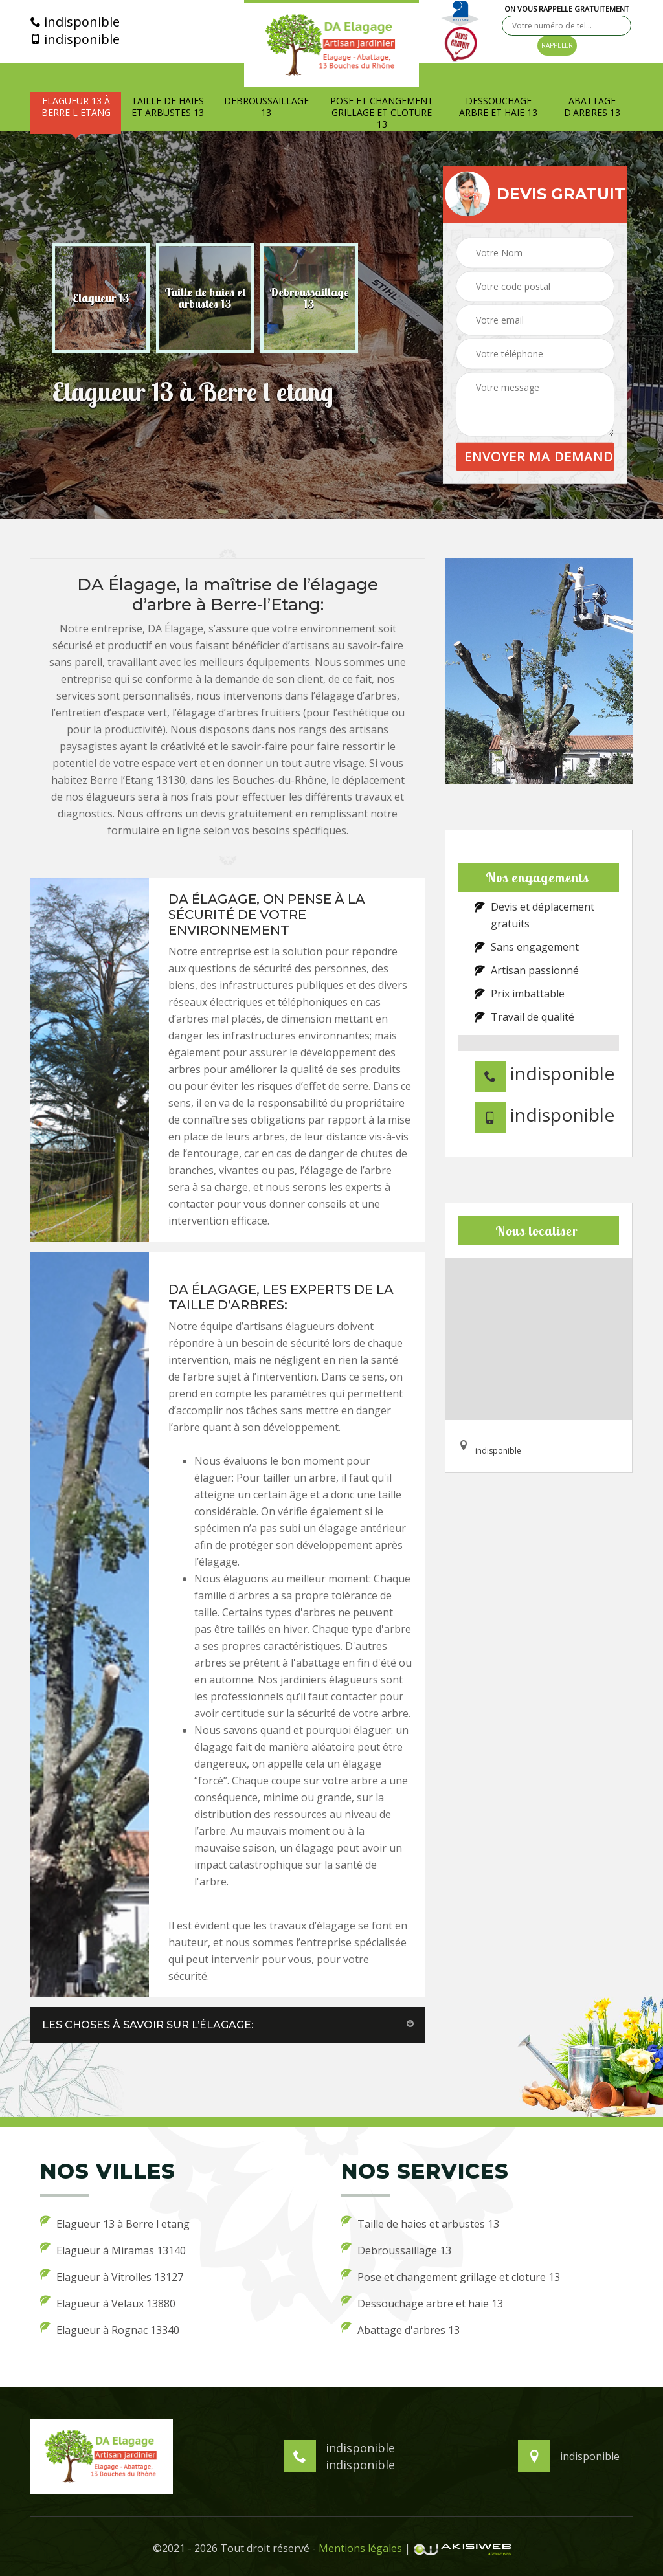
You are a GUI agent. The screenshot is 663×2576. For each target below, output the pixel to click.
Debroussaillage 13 (266, 106)
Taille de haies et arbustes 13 (167, 106)
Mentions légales (360, 2548)
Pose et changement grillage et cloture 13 (381, 112)
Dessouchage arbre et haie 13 (498, 106)
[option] (101, 298)
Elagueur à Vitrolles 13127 (111, 2276)
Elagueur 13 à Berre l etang (76, 106)
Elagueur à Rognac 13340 (109, 2329)
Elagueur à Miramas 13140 (113, 2250)
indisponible (75, 22)
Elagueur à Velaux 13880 (107, 2303)
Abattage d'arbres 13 (592, 106)
